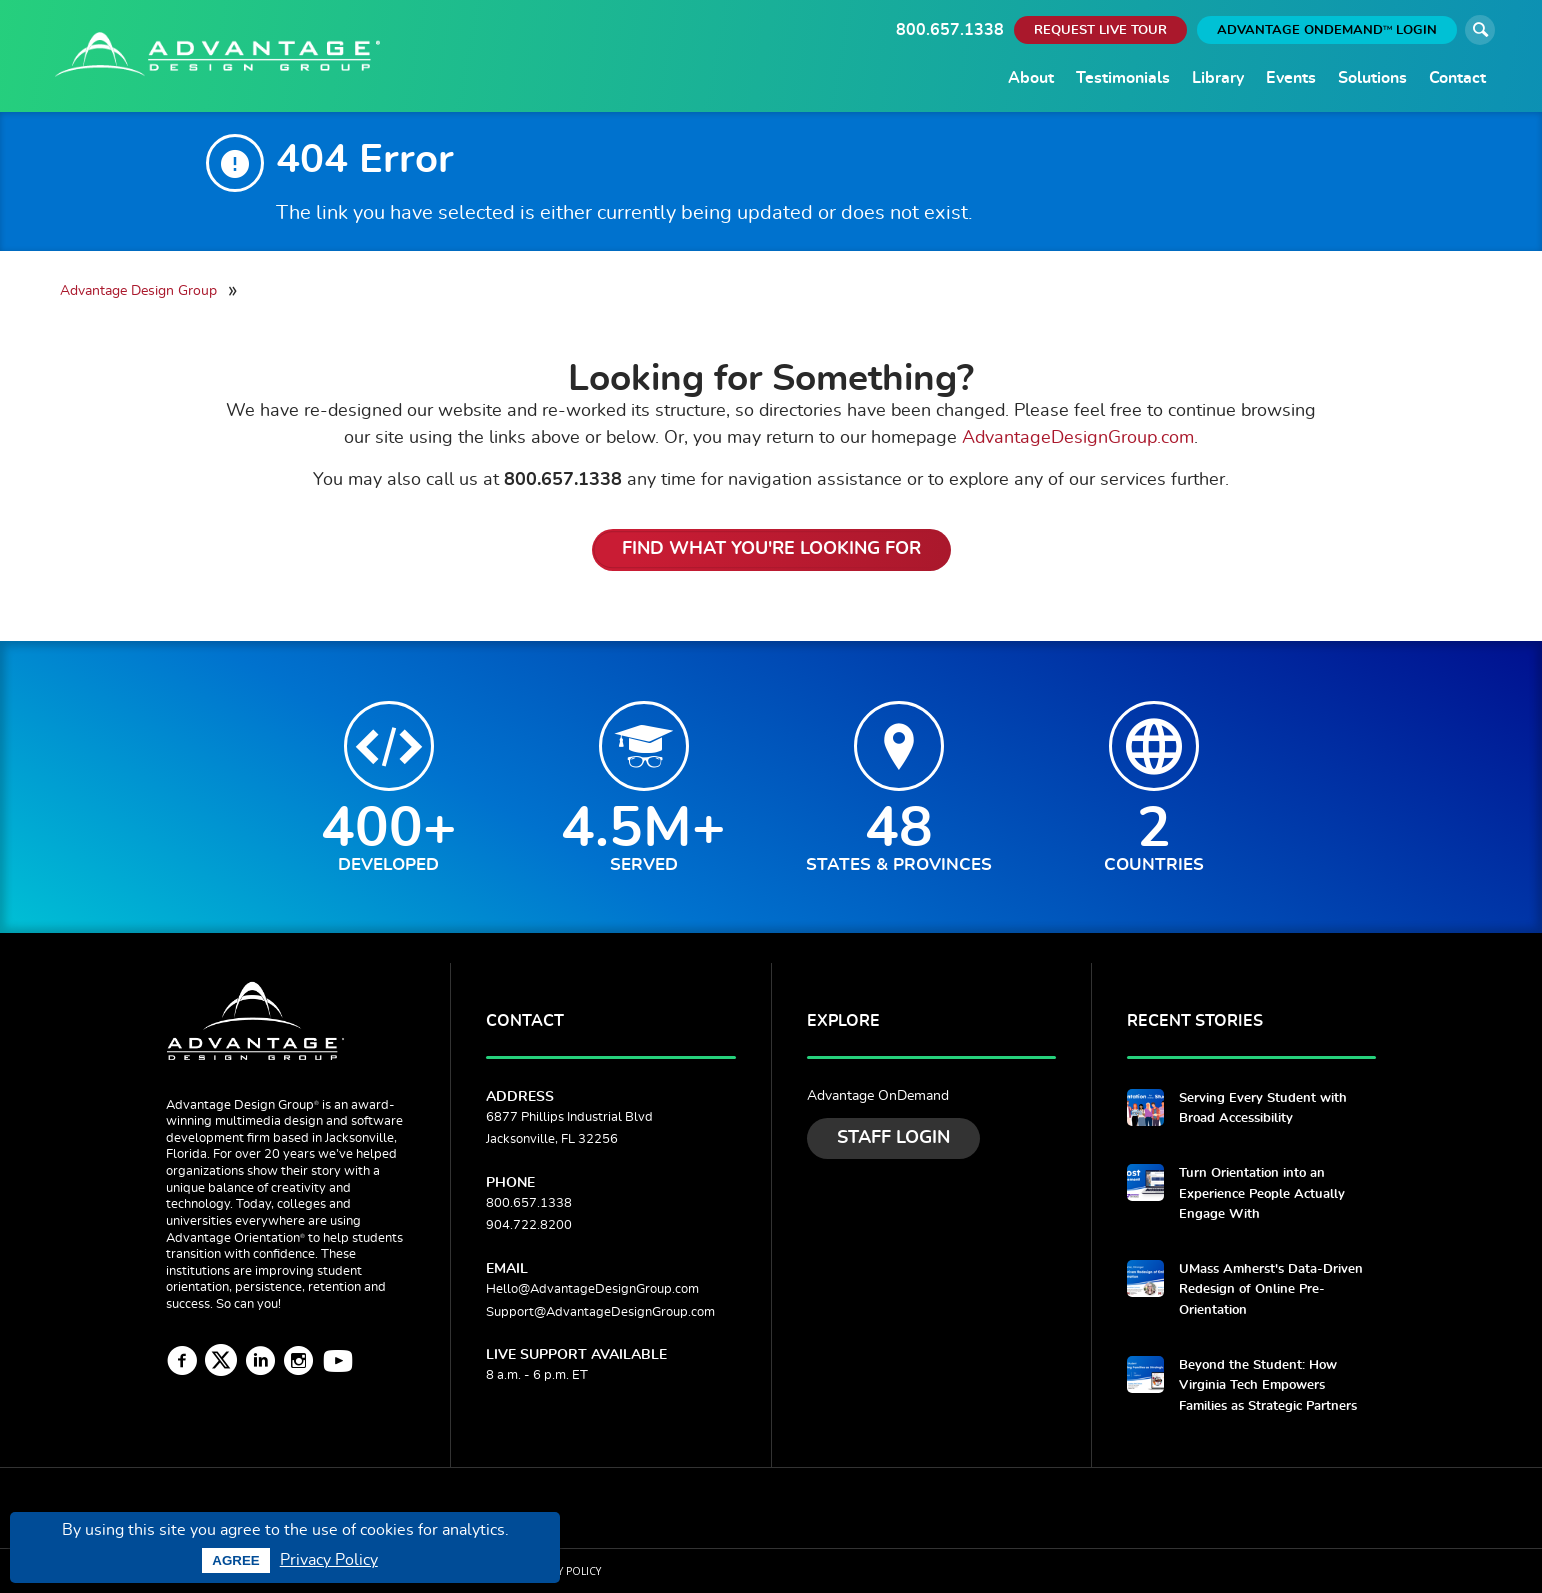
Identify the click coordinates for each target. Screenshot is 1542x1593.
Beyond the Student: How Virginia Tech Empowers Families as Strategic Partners (1268, 1386)
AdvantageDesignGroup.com (1078, 437)
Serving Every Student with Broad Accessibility (1263, 1108)
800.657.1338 (950, 30)
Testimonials (1123, 78)
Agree (235, 1560)
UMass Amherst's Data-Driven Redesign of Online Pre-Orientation (1271, 1290)
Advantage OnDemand (878, 1096)
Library (1218, 78)
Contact (1457, 78)
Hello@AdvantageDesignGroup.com (592, 1289)
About (1031, 78)
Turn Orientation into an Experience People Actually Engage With (1262, 1194)
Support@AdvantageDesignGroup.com (600, 1312)
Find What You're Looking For (771, 549)
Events (1291, 78)
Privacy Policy (329, 1560)
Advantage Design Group (138, 290)
